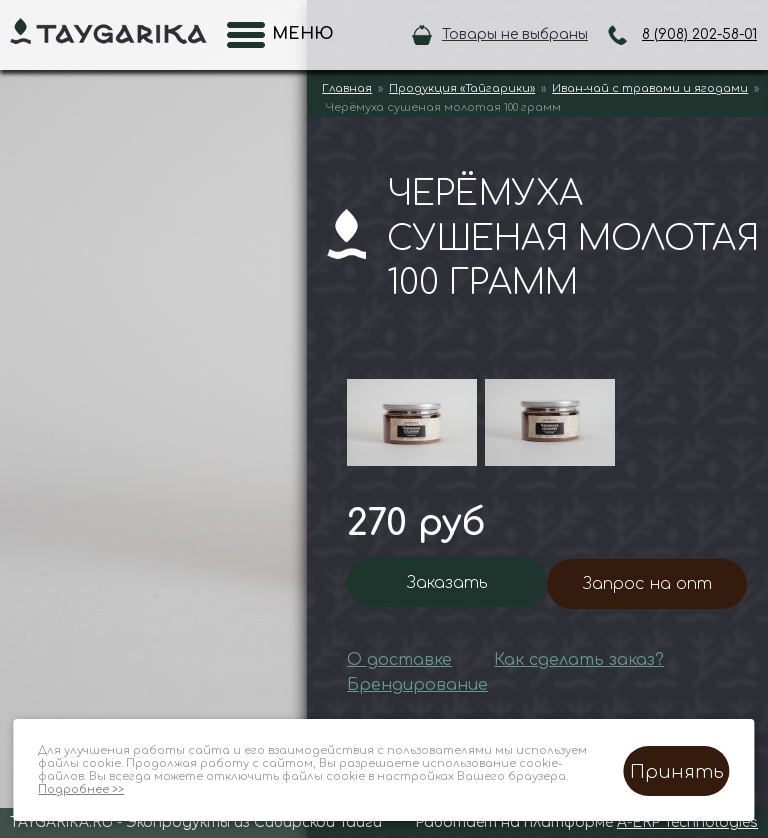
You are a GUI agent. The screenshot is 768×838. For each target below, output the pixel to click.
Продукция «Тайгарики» (462, 88)
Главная (347, 88)
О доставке (399, 660)
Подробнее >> (81, 789)
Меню (297, 34)
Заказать (447, 583)
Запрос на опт (647, 584)
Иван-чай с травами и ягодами (650, 88)
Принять (677, 772)
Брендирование (417, 685)
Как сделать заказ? (579, 660)
